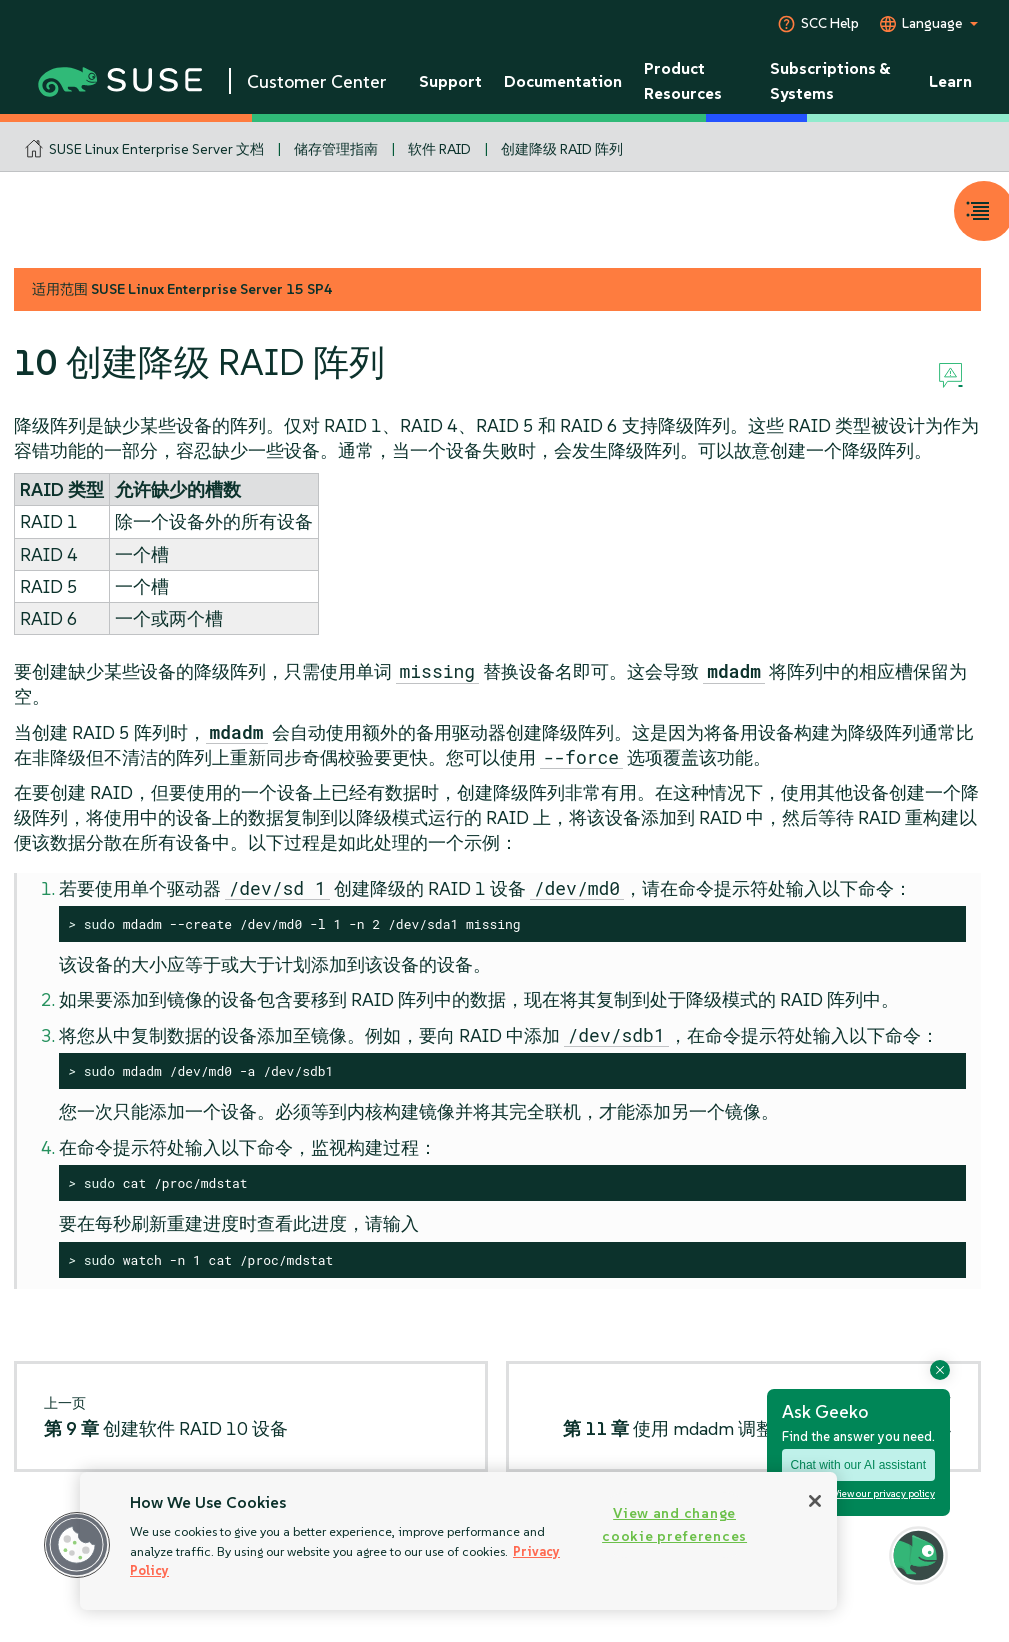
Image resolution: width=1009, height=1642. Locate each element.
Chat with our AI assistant (858, 1465)
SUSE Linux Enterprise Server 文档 (156, 149)
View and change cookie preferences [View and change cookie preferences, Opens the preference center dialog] (674, 1524)
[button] (77, 1545)
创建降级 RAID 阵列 (562, 149)
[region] (458, 1541)
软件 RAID (439, 149)
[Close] (815, 1501)
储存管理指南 (336, 149)
